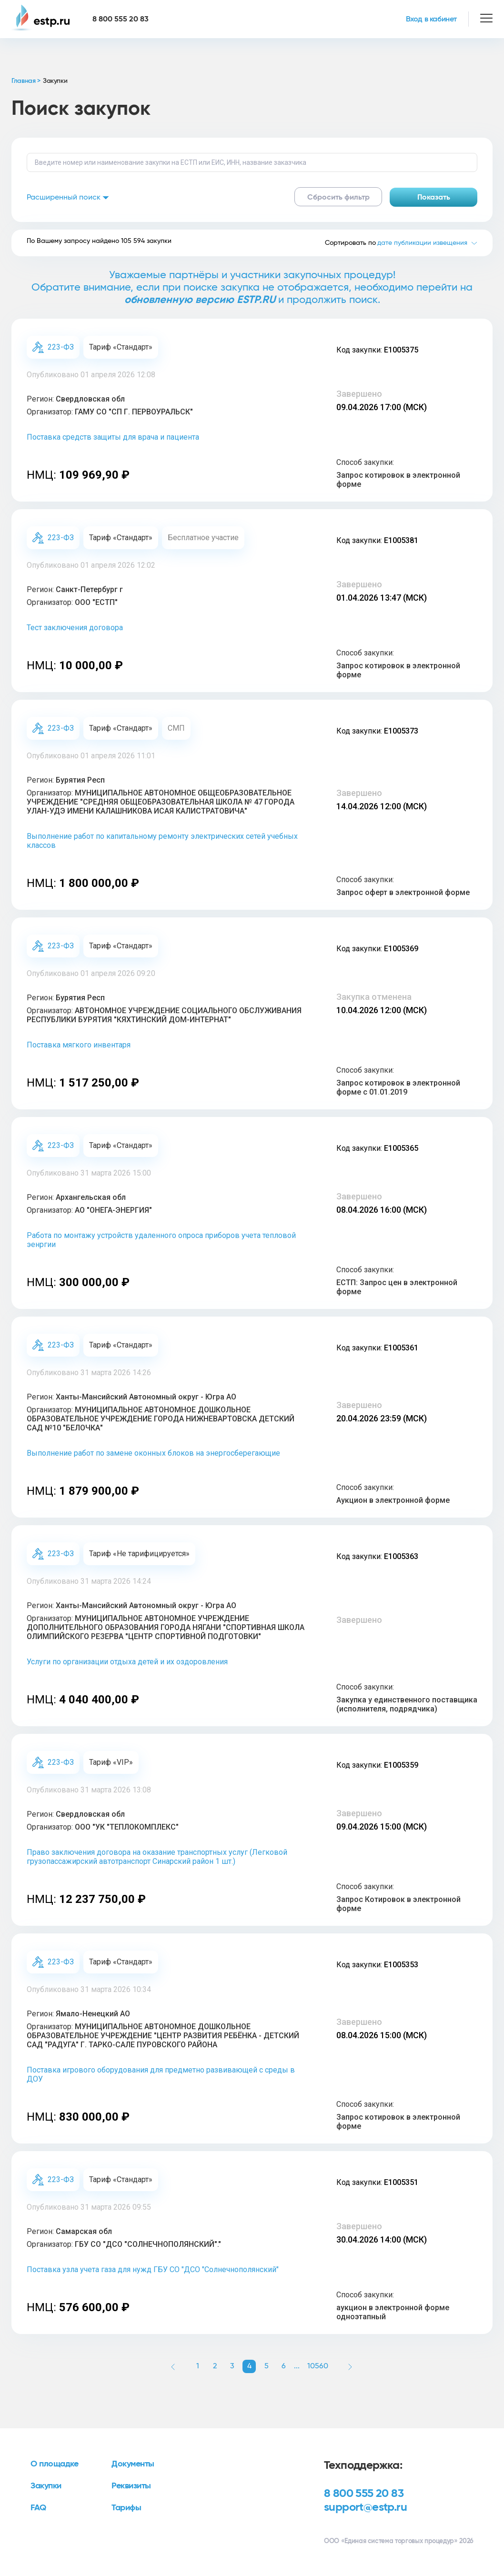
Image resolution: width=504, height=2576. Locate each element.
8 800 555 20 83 (363, 2493)
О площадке (54, 2464)
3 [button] (232, 2366)
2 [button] (215, 2366)
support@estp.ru (365, 2507)
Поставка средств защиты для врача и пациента (113, 437)
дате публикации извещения (422, 243)
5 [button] (266, 2366)
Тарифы (126, 2508)
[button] (173, 2366)
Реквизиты (131, 2486)
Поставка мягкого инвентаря (79, 1044)
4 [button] (249, 2366)
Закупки (45, 2486)
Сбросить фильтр (338, 197)
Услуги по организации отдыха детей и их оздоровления (127, 1661)
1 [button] (197, 2366)
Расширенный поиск (68, 197)
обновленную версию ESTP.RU (199, 299)
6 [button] (284, 2366)
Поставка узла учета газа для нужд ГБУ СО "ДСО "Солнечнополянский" (153, 2269)
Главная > (25, 81)
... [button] (297, 2366)
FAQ (38, 2508)
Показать (433, 197)
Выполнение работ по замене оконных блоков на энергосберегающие (153, 1453)
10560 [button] (317, 2366)
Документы (132, 2464)
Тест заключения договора (75, 627)
